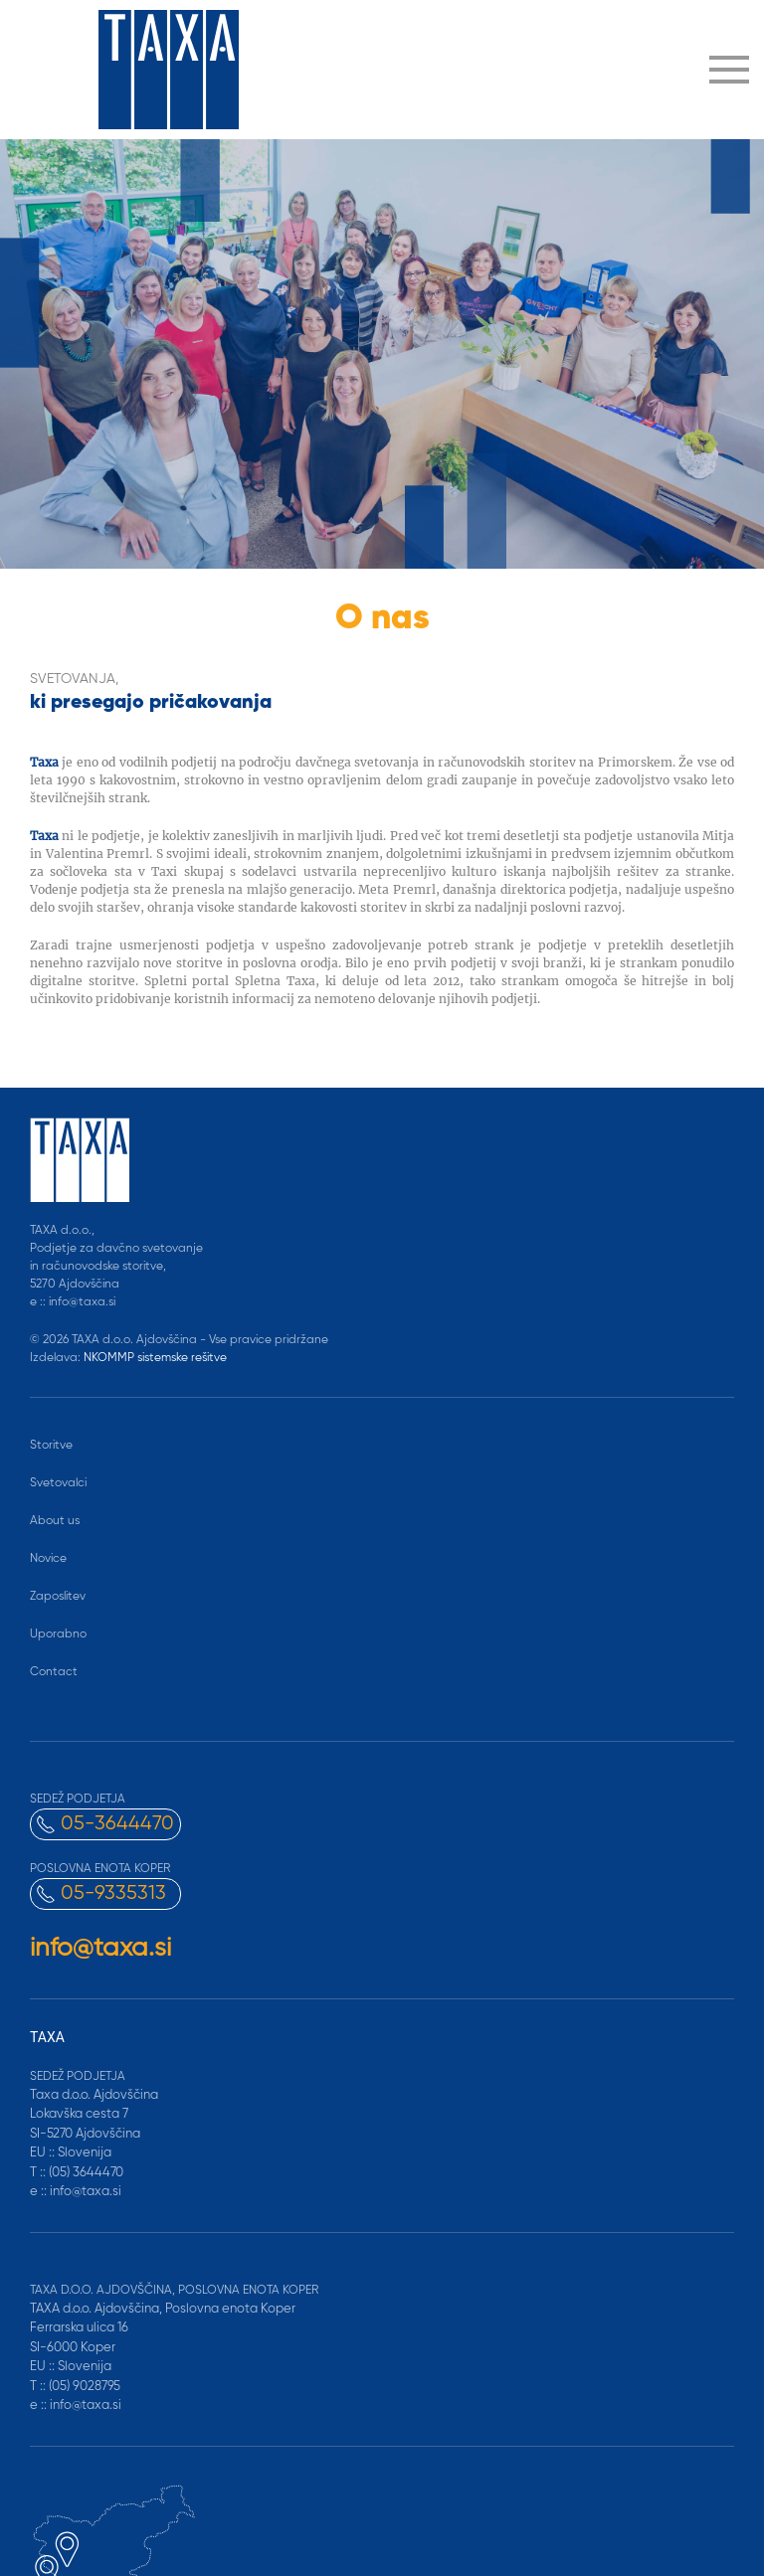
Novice (48, 1559)
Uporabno (58, 1634)
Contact (54, 1672)
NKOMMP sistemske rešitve (155, 1358)
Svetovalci (58, 1483)
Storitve (51, 1446)
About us (55, 1521)
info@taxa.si (100, 1949)
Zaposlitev (58, 1597)
